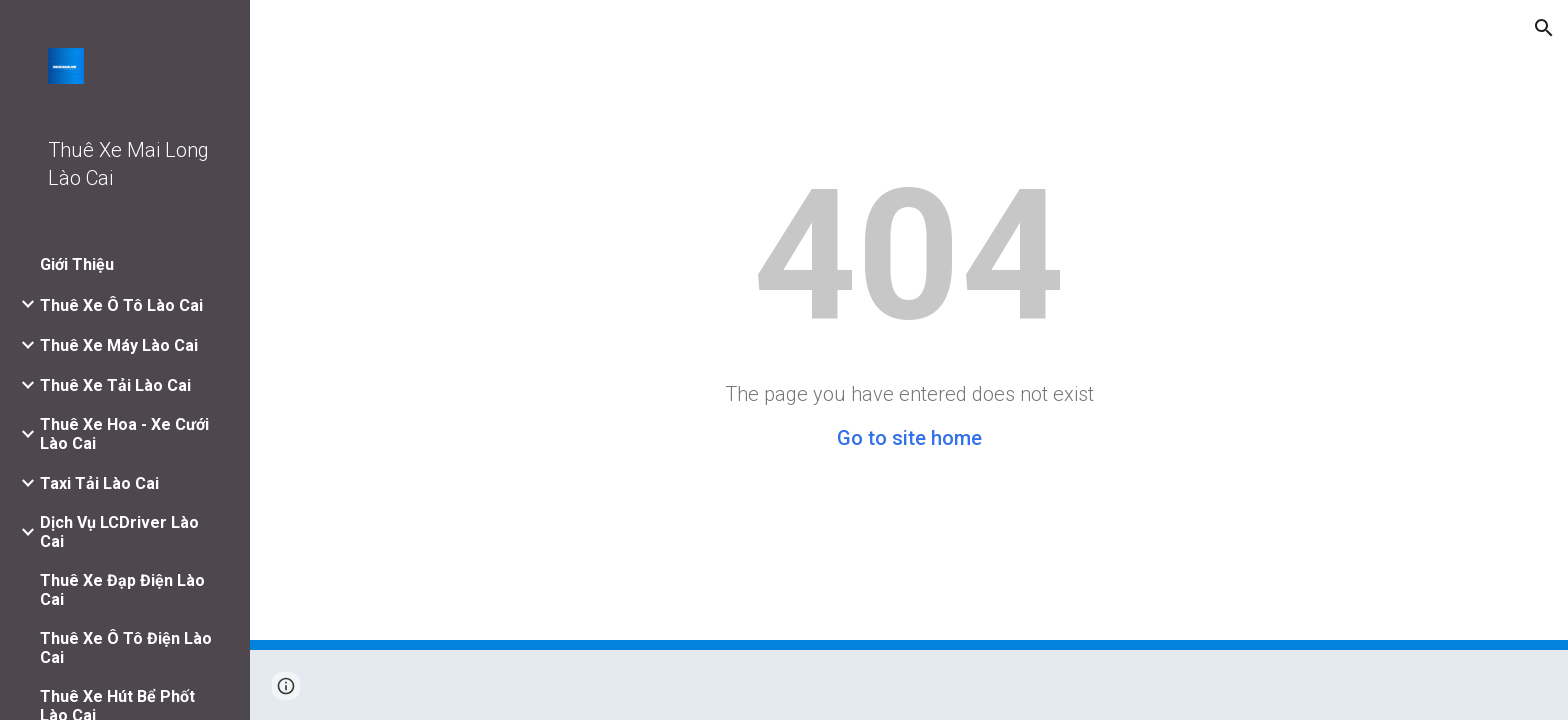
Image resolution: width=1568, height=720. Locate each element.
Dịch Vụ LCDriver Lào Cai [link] (119, 532)
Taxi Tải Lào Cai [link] (99, 483)
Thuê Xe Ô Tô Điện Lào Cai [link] (126, 648)
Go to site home (909, 438)
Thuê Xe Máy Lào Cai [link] (119, 345)
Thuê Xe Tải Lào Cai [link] (115, 385)
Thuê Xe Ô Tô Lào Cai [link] (121, 305)
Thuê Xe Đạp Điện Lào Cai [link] (122, 590)
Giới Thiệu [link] (77, 264)
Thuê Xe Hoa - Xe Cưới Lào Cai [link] (124, 434)
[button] (1544, 28)
